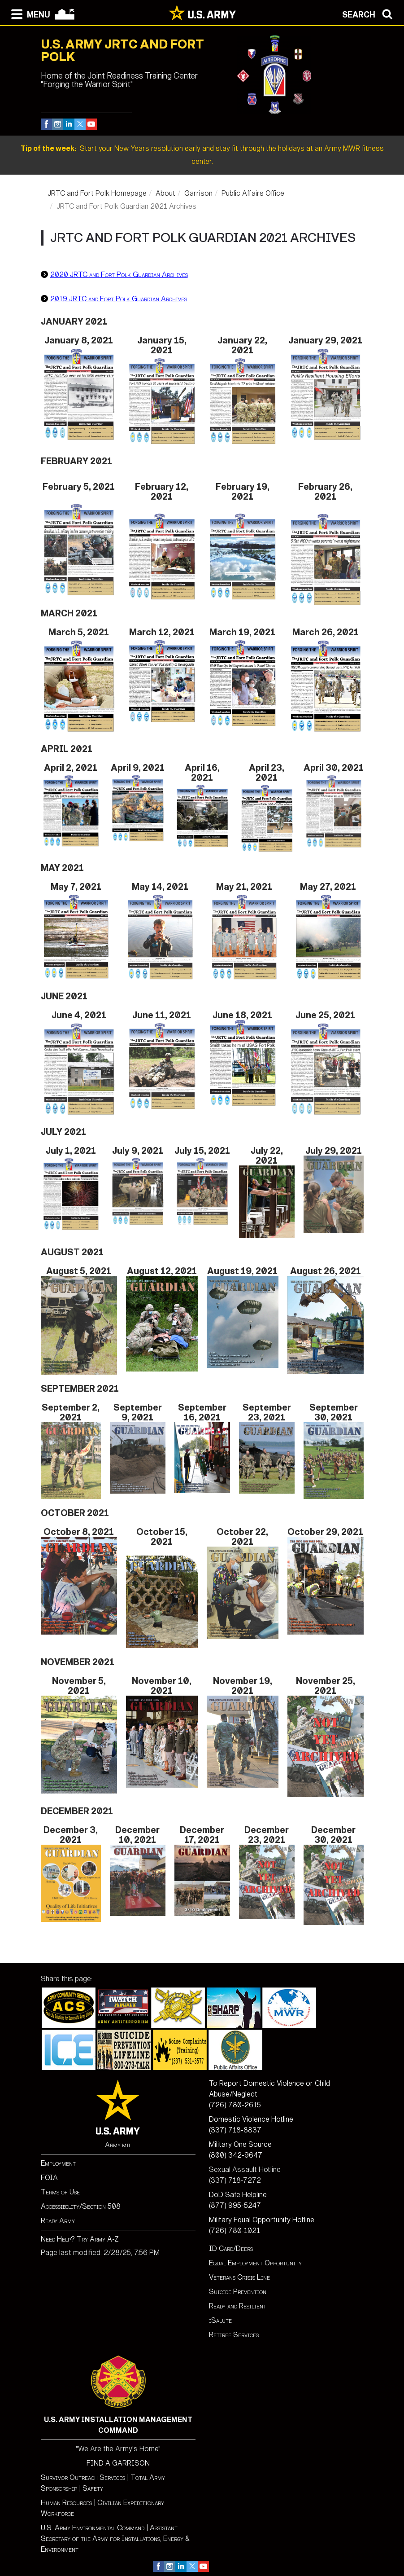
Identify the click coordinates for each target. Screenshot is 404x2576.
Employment (58, 2163)
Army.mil (118, 2145)
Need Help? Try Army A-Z (80, 2239)
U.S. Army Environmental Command (92, 2527)
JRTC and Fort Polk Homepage (97, 193)
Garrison (198, 193)
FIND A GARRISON (118, 2463)
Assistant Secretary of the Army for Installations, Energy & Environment (115, 2538)
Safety (93, 2488)
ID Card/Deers (231, 2248)
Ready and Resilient (237, 2306)
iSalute (220, 2320)
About (165, 193)
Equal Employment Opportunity (255, 2263)
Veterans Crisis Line (239, 2277)
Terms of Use (60, 2192)
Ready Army (58, 2220)
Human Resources (66, 2502)
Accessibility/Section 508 (81, 2206)
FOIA (49, 2177)
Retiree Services (234, 2334)
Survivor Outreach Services (83, 2477)
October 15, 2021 (161, 1536)
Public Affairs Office (253, 193)
